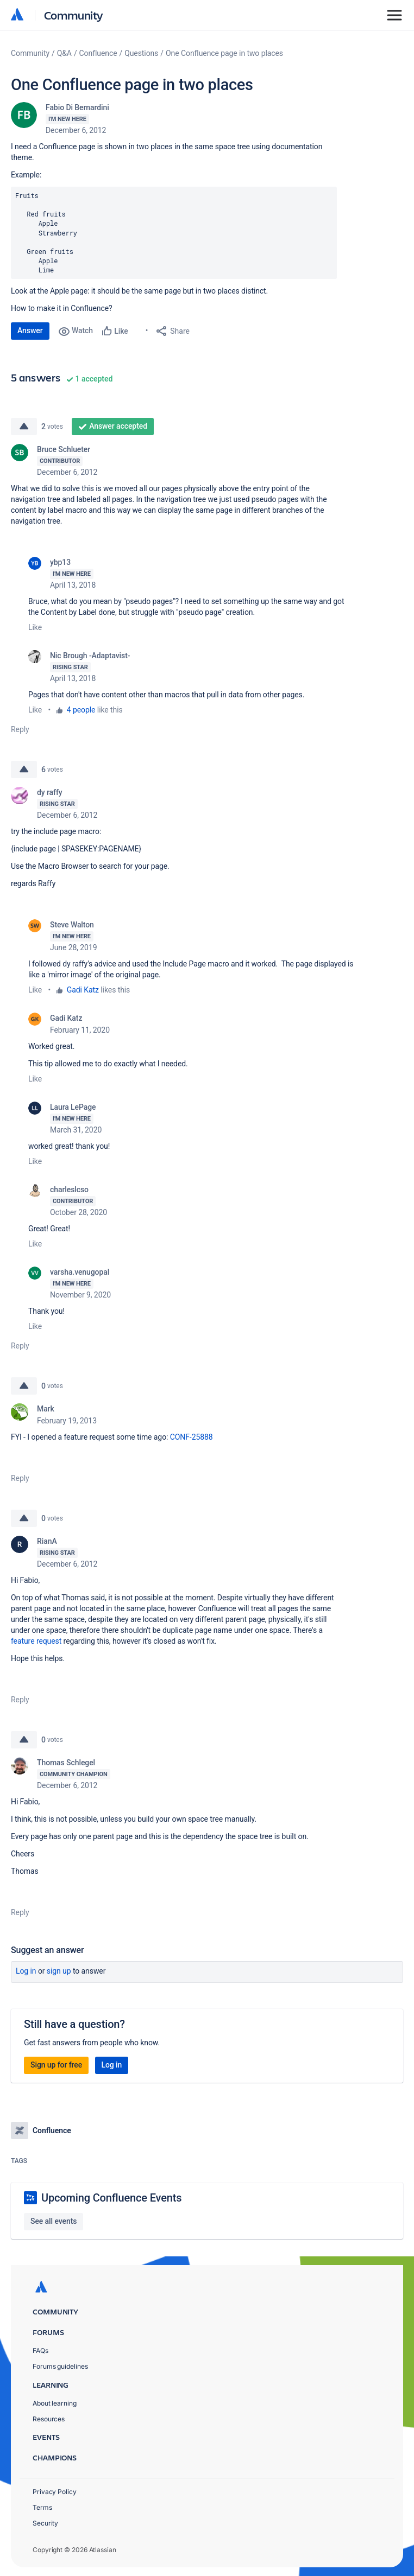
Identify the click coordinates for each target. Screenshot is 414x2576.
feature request (36, 1641)
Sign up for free (56, 2064)
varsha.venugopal (79, 1272)
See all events (53, 2221)
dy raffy (49, 792)
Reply (20, 729)
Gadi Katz (83, 989)
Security (45, 2523)
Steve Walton (72, 924)
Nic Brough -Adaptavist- (90, 655)
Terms (42, 2507)
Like (35, 627)
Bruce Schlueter (63, 449)
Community (73, 15)
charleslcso (69, 1189)
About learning (55, 2403)
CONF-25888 (191, 1437)
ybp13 (60, 562)
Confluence (98, 53)
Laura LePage (73, 1107)
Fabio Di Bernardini (77, 107)
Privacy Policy (55, 2492)
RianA (47, 1541)
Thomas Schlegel (66, 1762)
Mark (45, 1408)
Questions (141, 53)
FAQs (40, 2350)
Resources (49, 2419)
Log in (26, 1971)
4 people (81, 709)
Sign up (59, 1971)
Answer (30, 330)
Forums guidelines (60, 2366)
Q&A (64, 53)
